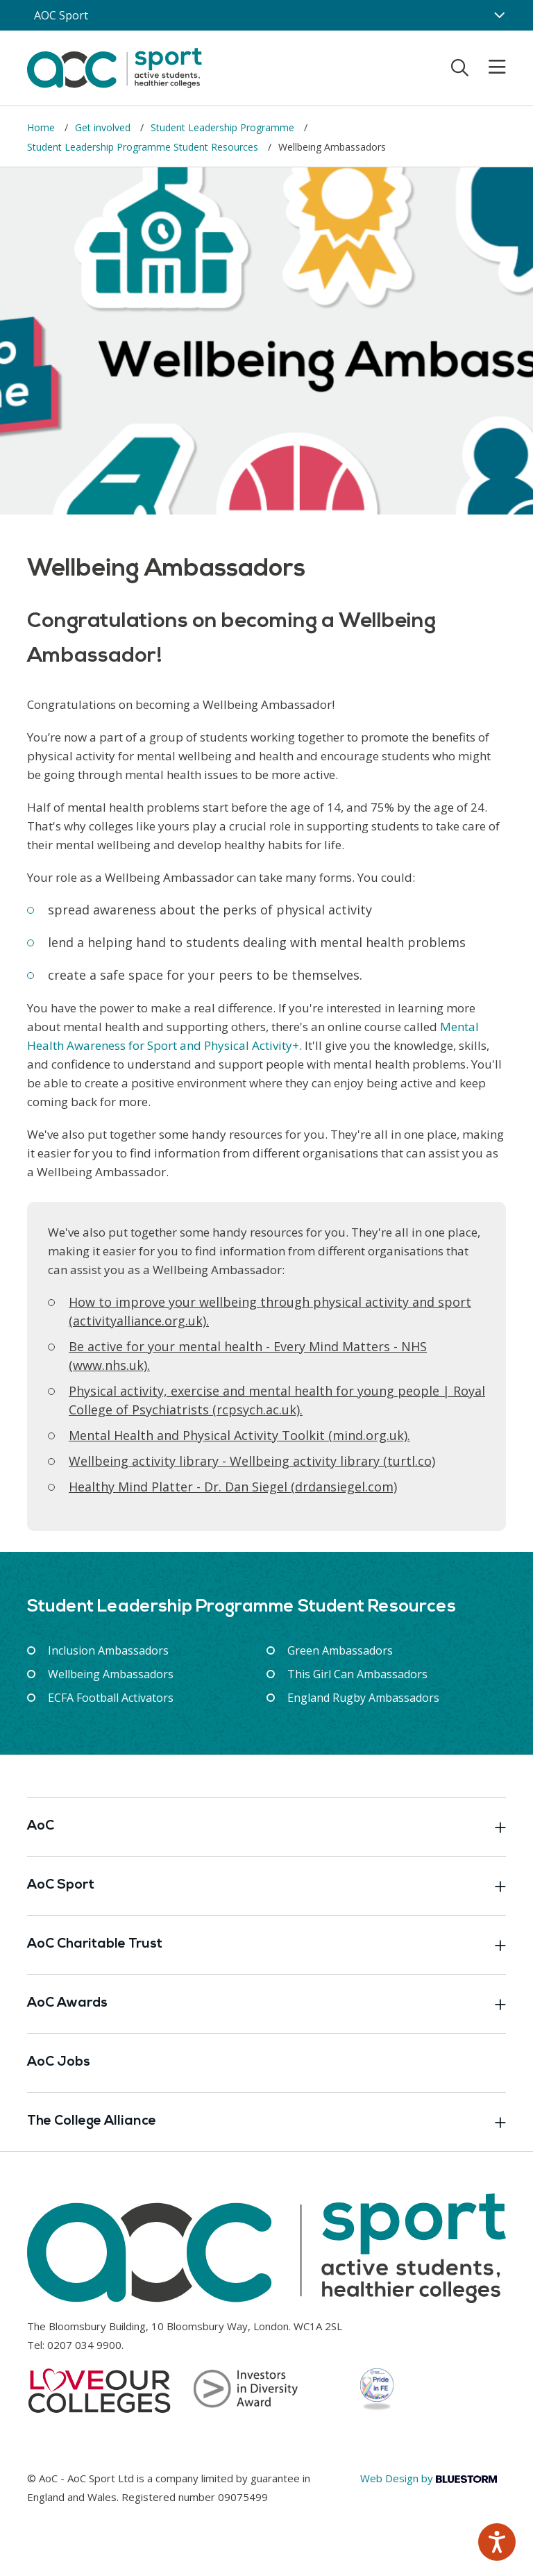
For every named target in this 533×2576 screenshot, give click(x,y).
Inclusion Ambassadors (108, 1650)
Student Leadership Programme (224, 127)
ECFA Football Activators (111, 1697)
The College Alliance (266, 2122)
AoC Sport (266, 1886)
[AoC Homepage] (114, 66)
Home (42, 127)
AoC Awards (266, 2004)
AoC (266, 1827)
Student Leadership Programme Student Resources (144, 146)
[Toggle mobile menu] (488, 67)
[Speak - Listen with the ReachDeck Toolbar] (497, 2542)
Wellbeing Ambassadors (111, 1674)
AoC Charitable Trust (266, 1945)
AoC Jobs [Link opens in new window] (58, 2062)
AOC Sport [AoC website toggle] (61, 15)
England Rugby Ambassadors (363, 1697)
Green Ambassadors (340, 1650)
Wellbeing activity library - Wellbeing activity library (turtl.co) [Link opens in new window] (252, 1461)
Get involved (104, 127)
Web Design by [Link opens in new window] (428, 2478)
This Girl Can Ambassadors (357, 1674)
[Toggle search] (459, 67)
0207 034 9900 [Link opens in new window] (84, 2345)
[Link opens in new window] (239, 1435)
